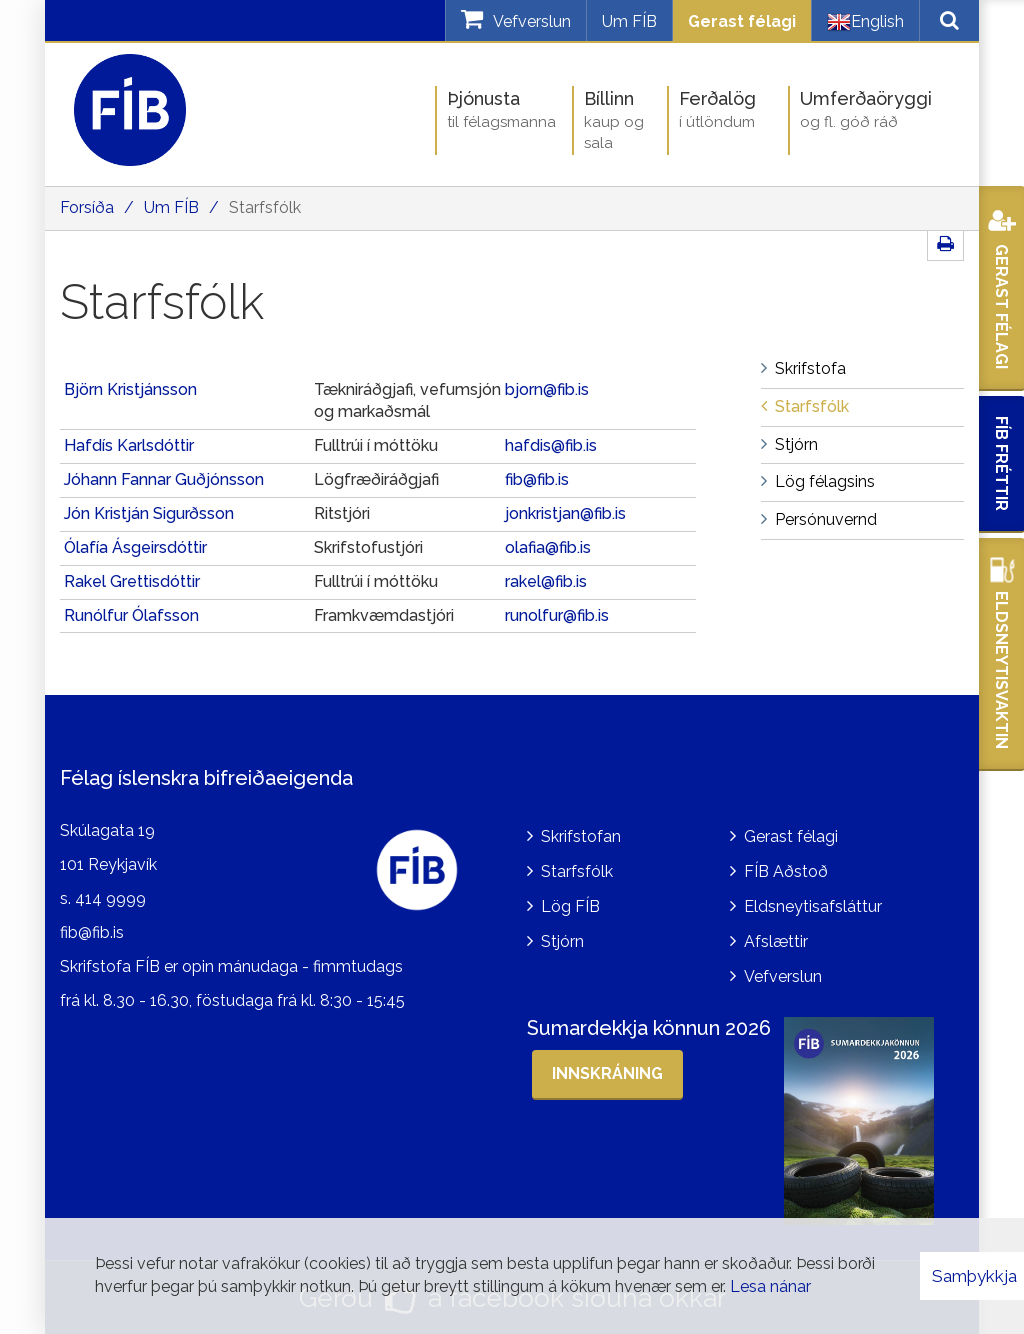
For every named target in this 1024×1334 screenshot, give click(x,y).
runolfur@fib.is (557, 615)
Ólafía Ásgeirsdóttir (135, 547)
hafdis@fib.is (551, 445)
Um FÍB (629, 21)
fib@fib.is (537, 479)
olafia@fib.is (548, 547)
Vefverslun (783, 976)
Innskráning (607, 1073)
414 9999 (110, 898)
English (865, 22)
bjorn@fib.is (547, 389)
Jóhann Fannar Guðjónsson (164, 479)
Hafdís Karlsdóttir (129, 445)
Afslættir (776, 941)
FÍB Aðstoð (786, 871)
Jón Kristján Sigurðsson (149, 513)
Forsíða (87, 207)
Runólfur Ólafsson (131, 615)
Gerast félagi (742, 21)
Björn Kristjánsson (130, 389)
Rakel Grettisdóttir (134, 581)
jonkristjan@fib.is (565, 513)
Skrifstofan (581, 836)
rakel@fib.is (546, 581)
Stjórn (562, 941)
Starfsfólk (265, 207)
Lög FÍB (570, 906)
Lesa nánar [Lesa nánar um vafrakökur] (770, 1286)
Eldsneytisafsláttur (813, 906)
